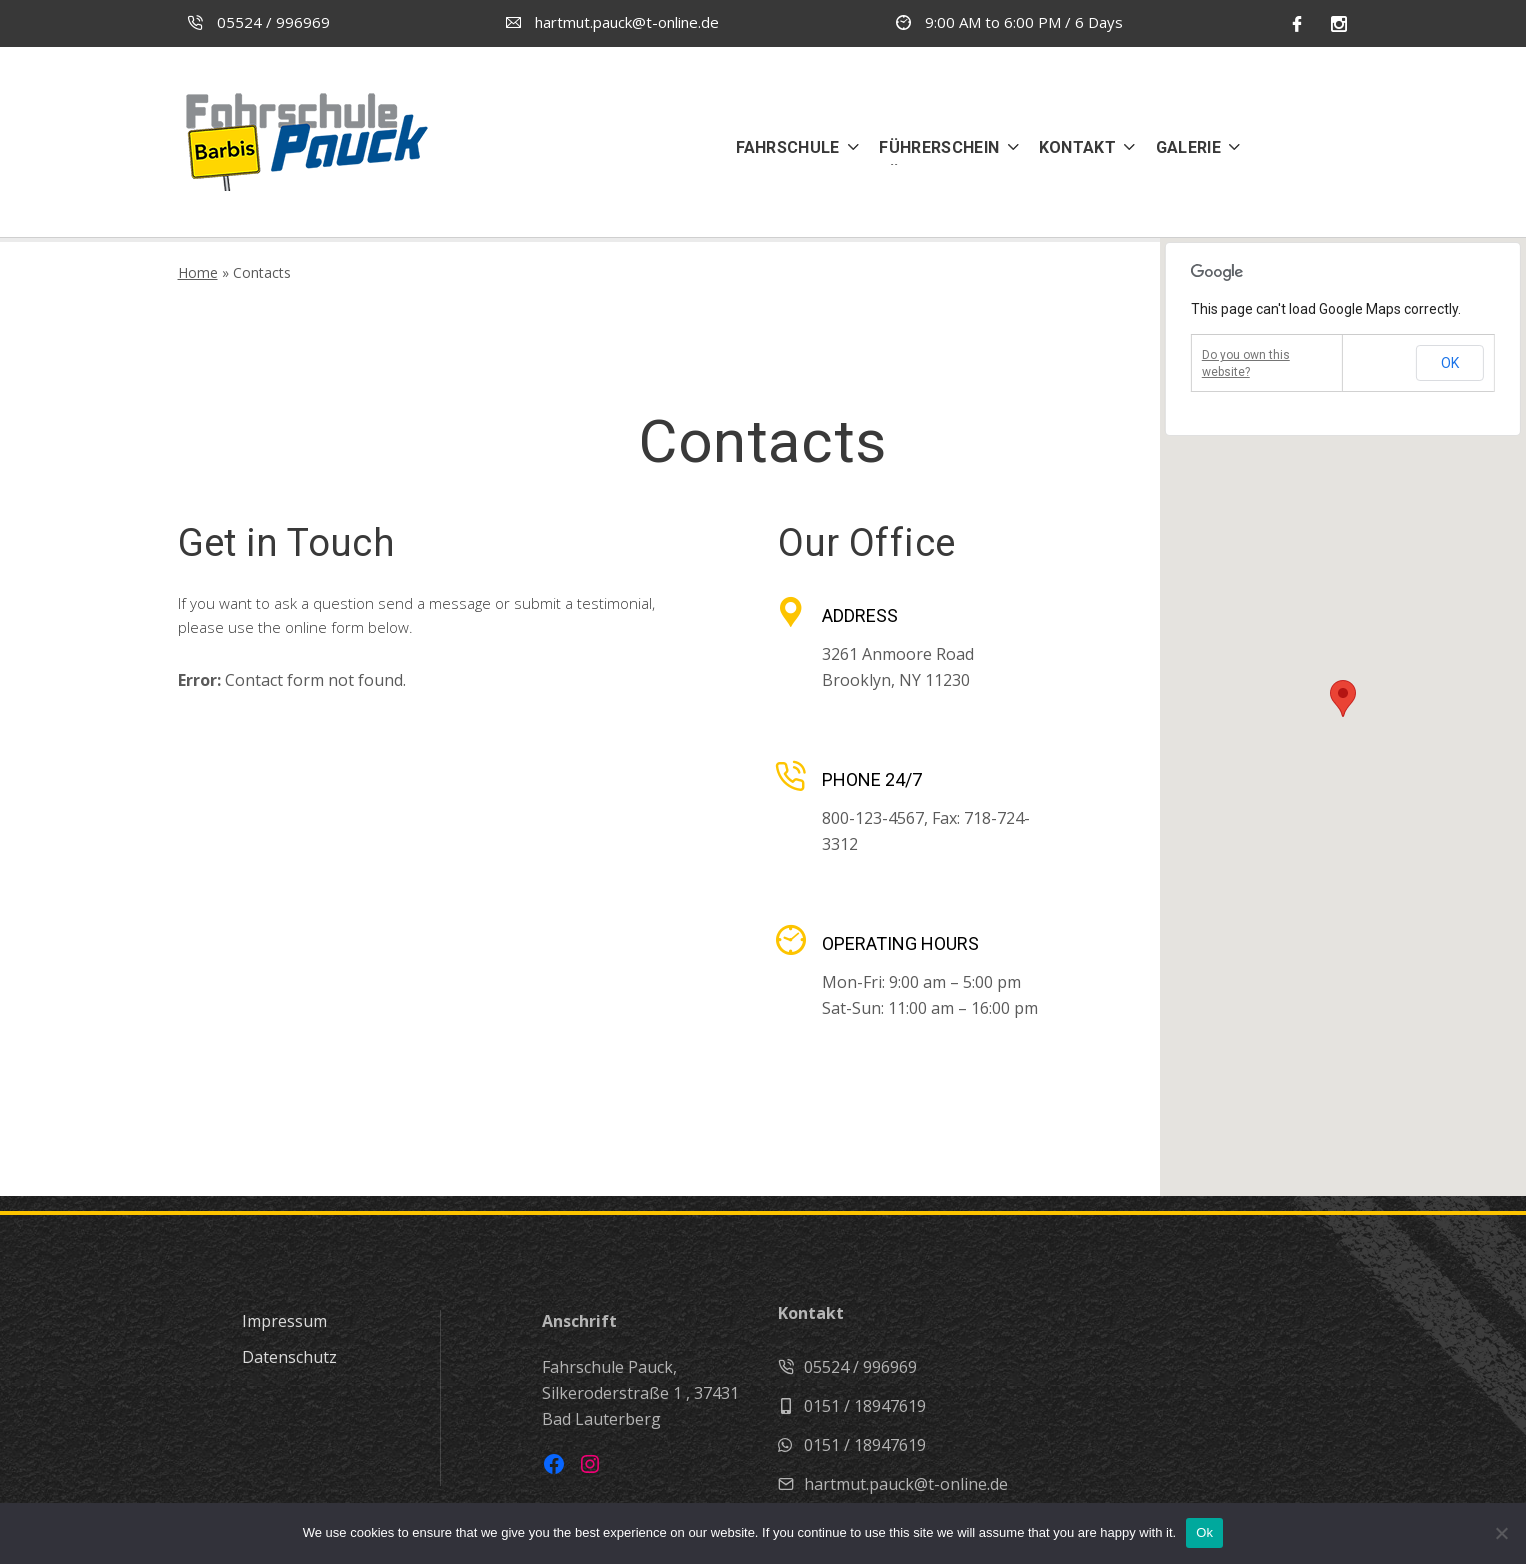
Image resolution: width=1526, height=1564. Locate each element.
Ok (1204, 1532)
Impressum (284, 1321)
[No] (1501, 1533)
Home (198, 272)
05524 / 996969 (259, 22)
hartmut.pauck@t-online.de (612, 22)
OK (1450, 363)
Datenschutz (289, 1357)
